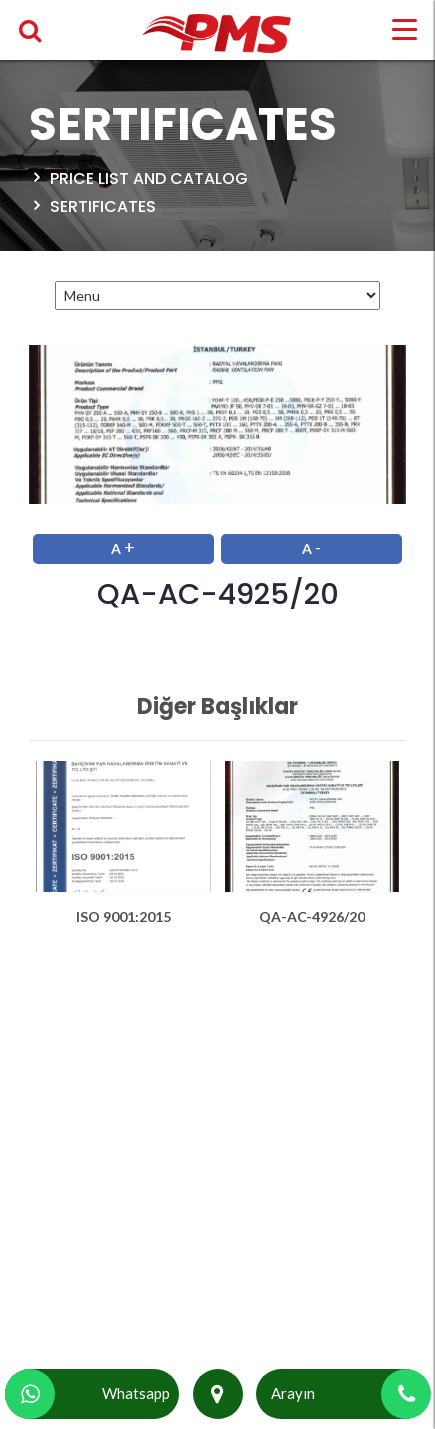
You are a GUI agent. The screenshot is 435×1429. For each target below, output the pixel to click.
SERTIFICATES (103, 206)
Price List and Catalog (149, 178)
